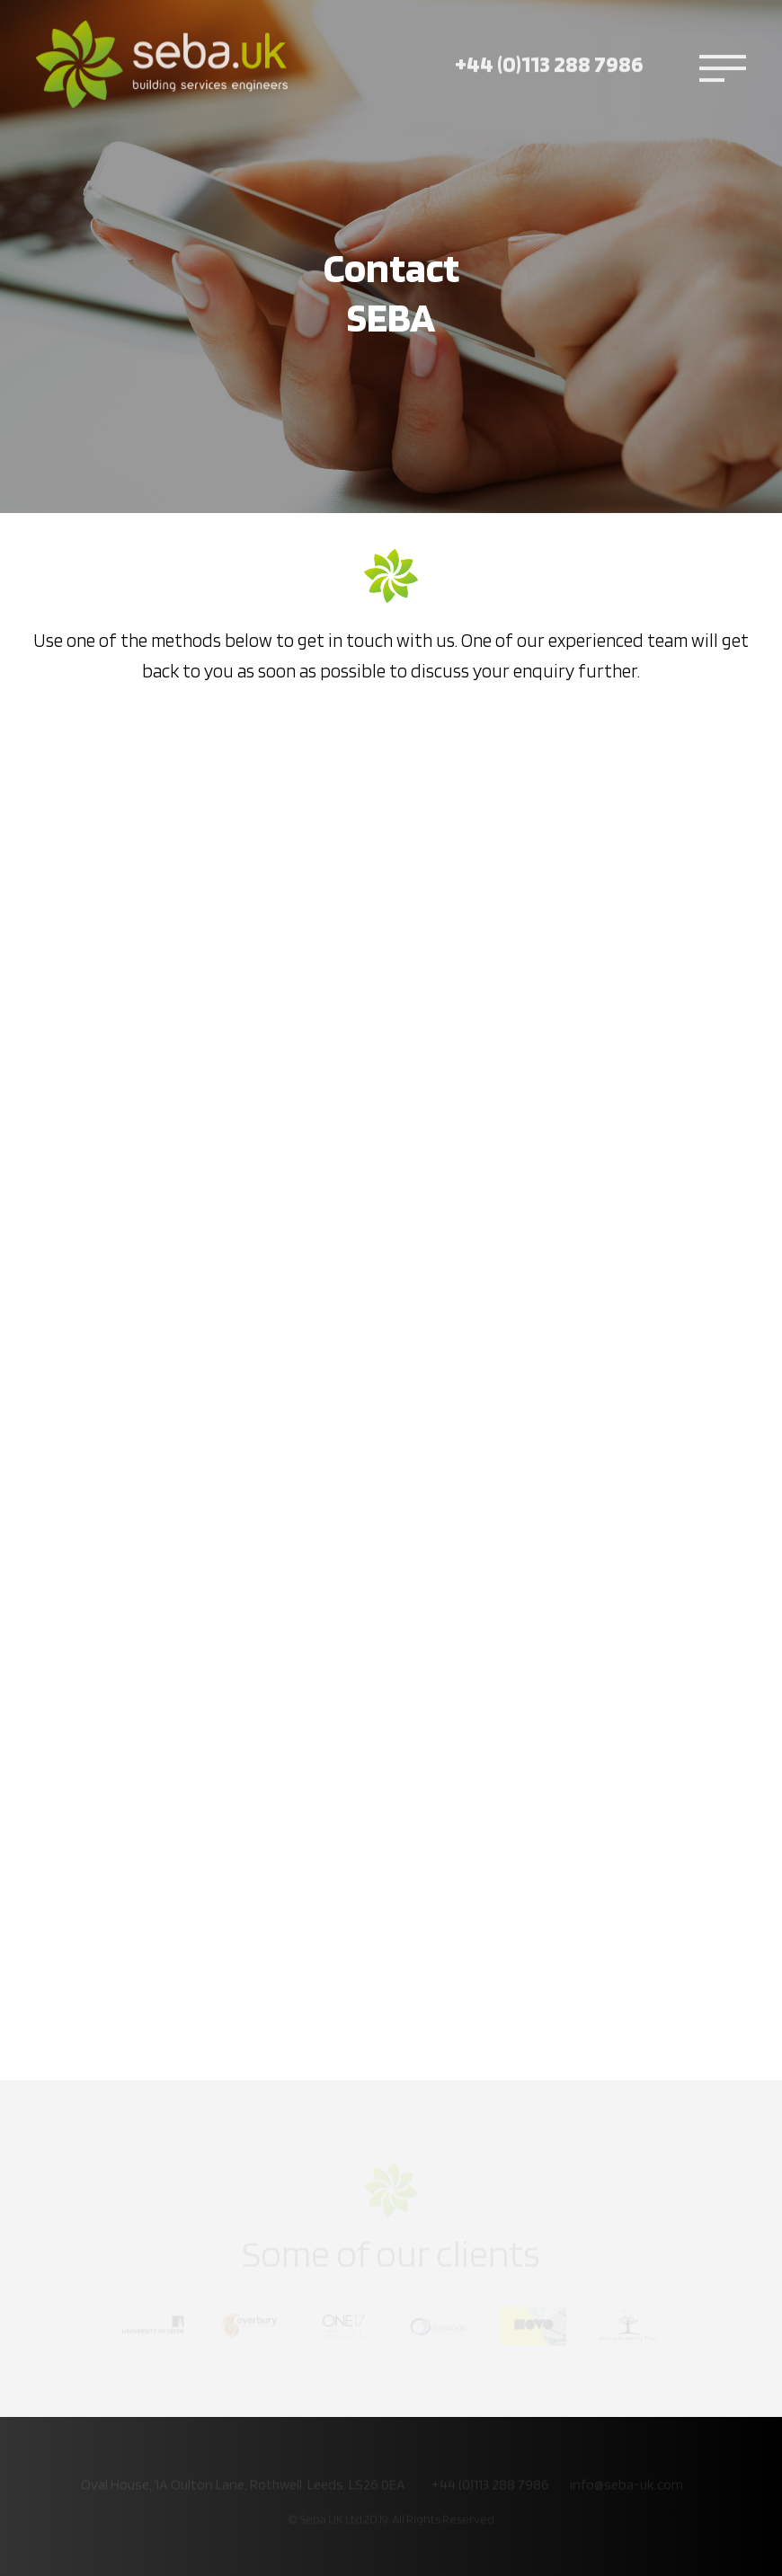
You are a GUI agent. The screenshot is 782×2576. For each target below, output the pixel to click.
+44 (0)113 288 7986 (549, 49)
